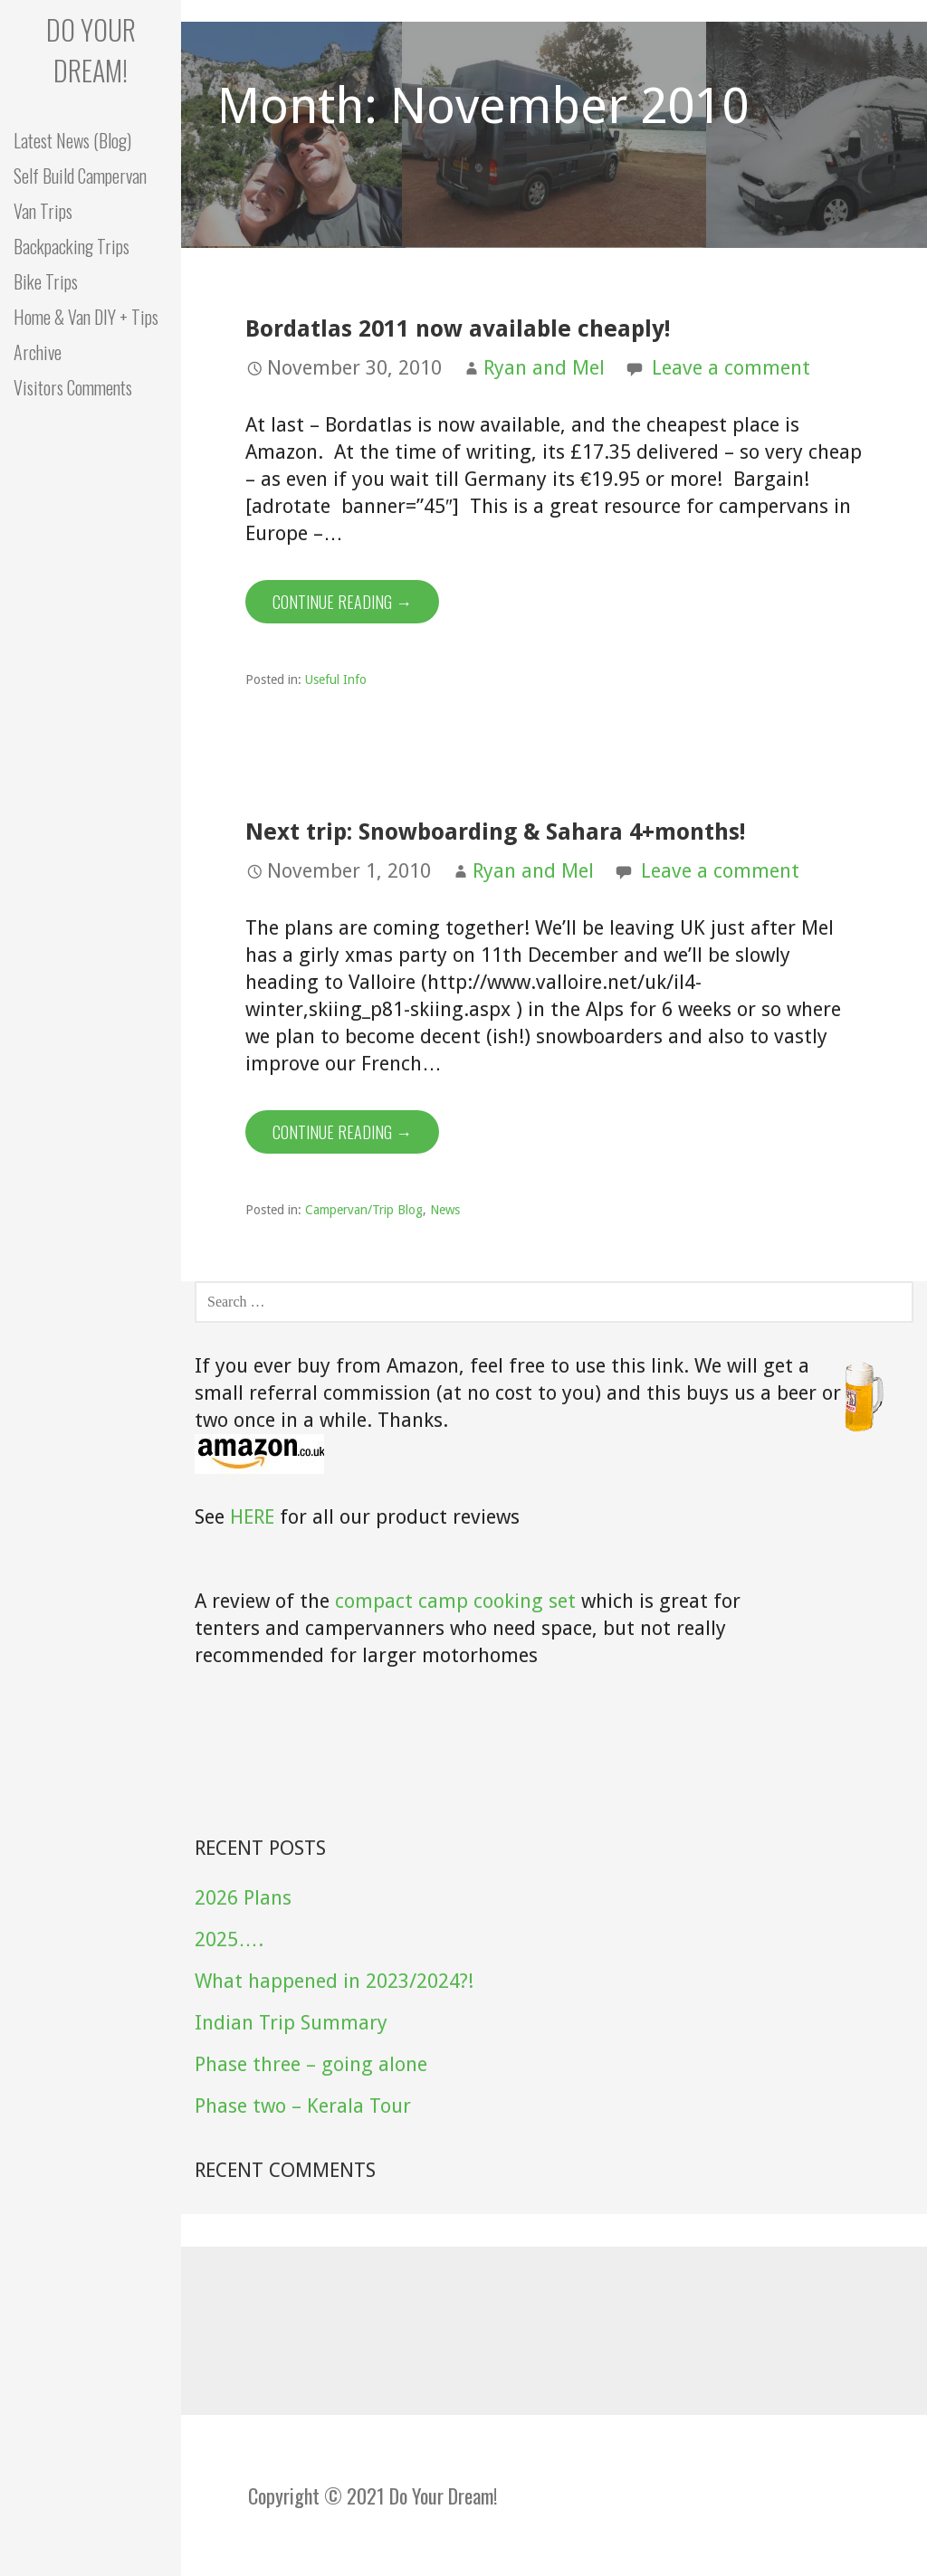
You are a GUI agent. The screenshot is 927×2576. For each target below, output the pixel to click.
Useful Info (336, 679)
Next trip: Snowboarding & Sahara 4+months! (495, 831)
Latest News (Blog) (72, 140)
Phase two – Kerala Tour (303, 2106)
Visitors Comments (73, 387)
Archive (38, 352)
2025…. (229, 1939)
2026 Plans (243, 1898)
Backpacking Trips (71, 246)
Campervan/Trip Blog (364, 1209)
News (445, 1209)
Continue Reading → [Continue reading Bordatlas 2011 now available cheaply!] (342, 601)
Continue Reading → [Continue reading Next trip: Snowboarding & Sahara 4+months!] (342, 1132)
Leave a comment (731, 367)
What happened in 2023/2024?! (334, 1981)
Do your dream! (91, 49)
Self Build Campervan (80, 175)
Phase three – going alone (311, 2064)
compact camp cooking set (455, 1601)
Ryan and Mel (544, 367)
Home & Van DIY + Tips (86, 316)
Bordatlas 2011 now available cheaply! (457, 328)
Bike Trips (46, 281)
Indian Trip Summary (291, 2022)
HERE (252, 1517)
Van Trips (43, 210)
